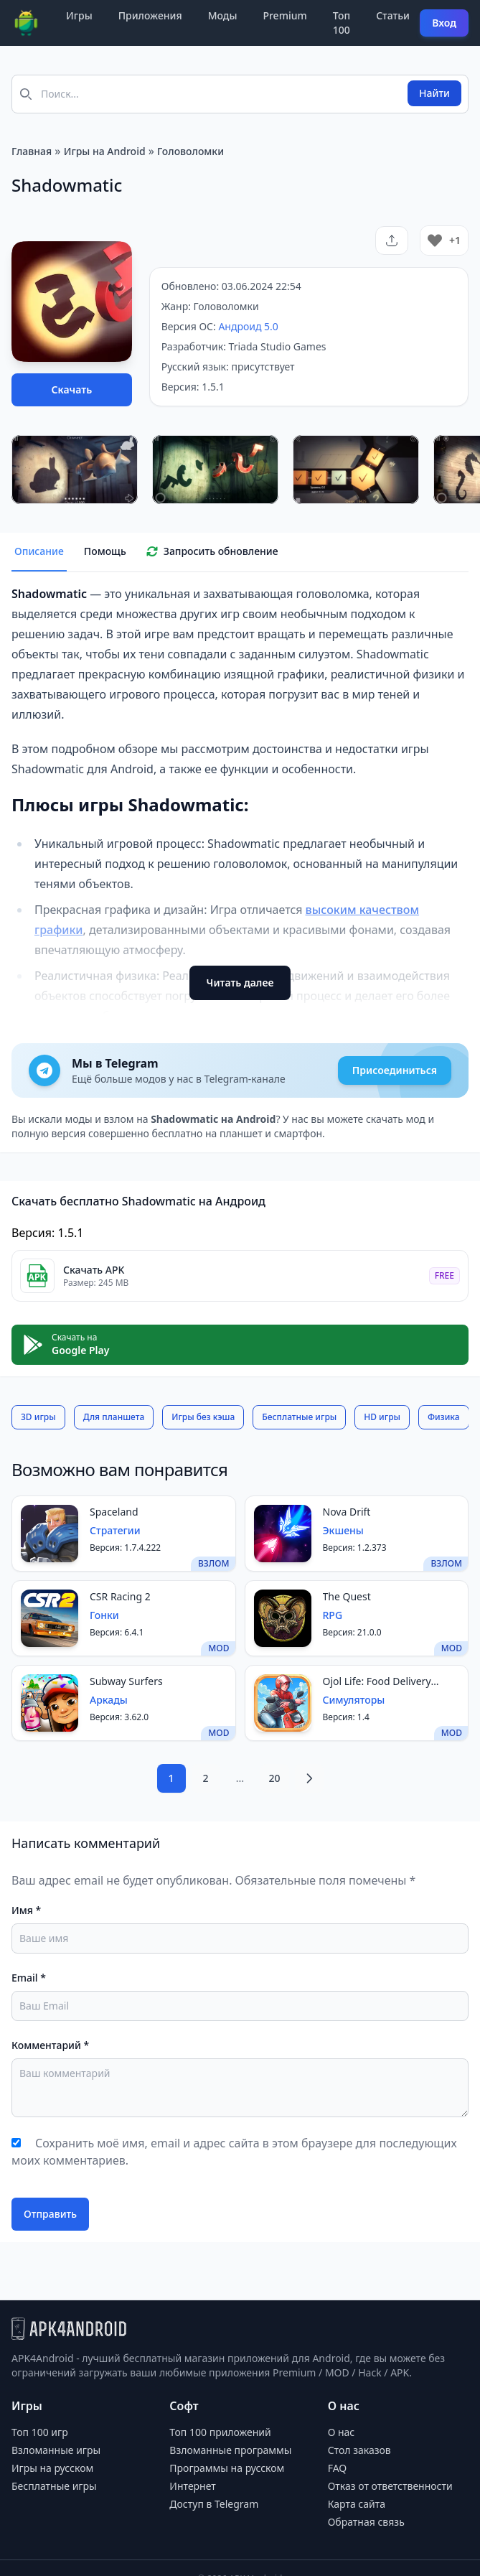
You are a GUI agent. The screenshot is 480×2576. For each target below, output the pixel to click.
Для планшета (114, 1417)
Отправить (50, 2214)
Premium (284, 15)
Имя (26, 1910)
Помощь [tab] (105, 551)
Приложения (150, 15)
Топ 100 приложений (219, 2432)
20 (274, 1778)
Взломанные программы (230, 2450)
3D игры (38, 1417)
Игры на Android (105, 151)
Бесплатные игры (299, 1417)
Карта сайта (356, 2504)
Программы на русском (226, 2468)
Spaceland (114, 1511)
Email (28, 1977)
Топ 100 (341, 23)
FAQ (337, 2468)
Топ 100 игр (39, 2432)
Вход (444, 22)
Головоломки (190, 151)
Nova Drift (347, 1511)
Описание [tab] (39, 551)
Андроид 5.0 (248, 326)
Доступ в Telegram (213, 2504)
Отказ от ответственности (390, 2486)
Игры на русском (52, 2468)
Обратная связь (366, 2522)
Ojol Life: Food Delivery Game (377, 1681)
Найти (434, 93)
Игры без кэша (203, 1417)
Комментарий (50, 2045)
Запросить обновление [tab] (212, 551)
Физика (444, 1417)
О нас (341, 2432)
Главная (31, 151)
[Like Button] (435, 240)
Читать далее (240, 982)
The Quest (347, 1596)
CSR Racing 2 (120, 1596)
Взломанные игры (55, 2450)
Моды (222, 15)
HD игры (382, 1417)
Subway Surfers (126, 1681)
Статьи (393, 15)
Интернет (192, 2486)
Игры (79, 15)
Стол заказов (359, 2450)
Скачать (72, 389)
